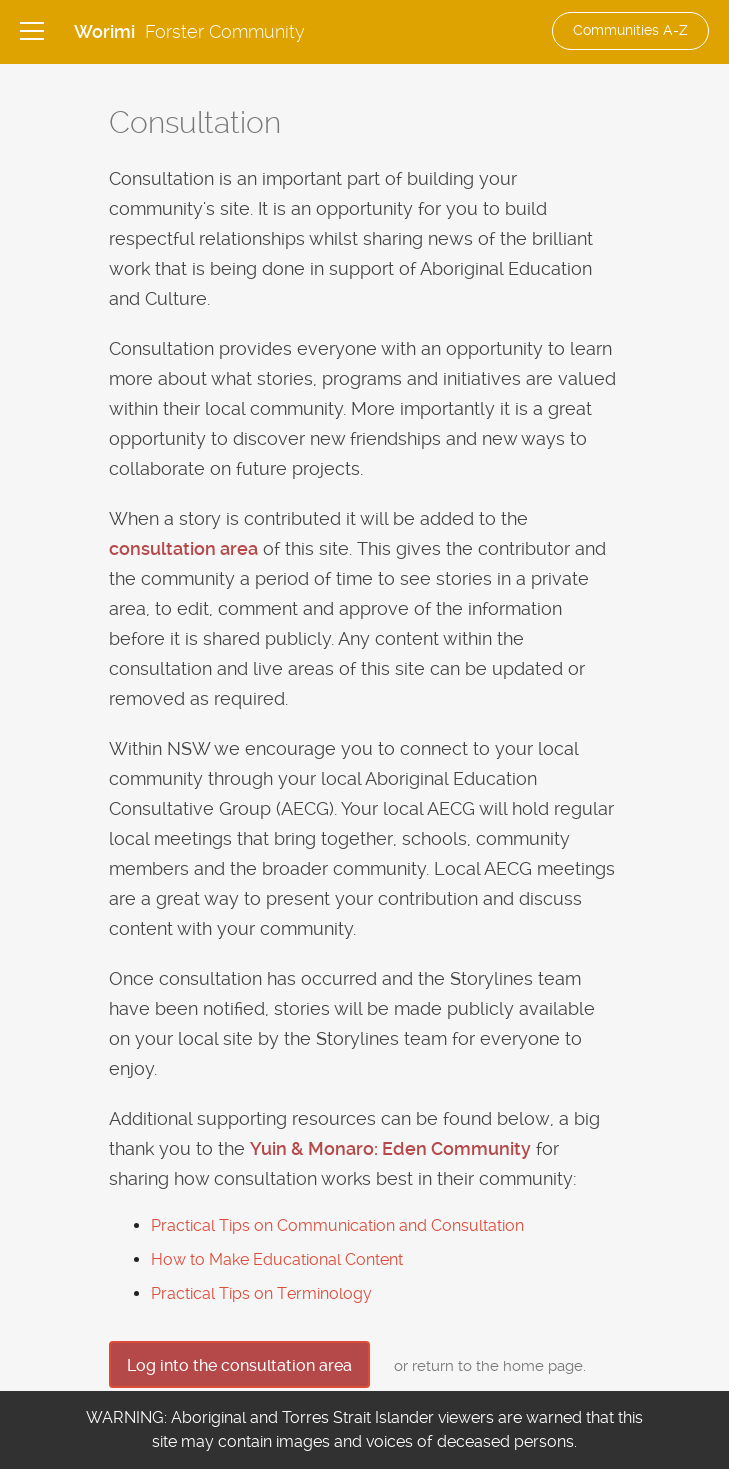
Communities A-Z (630, 30)
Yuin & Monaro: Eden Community (390, 1148)
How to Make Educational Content (277, 1259)
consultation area (183, 548)
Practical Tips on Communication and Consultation (337, 1225)
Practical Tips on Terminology (261, 1293)
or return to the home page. (490, 1366)
